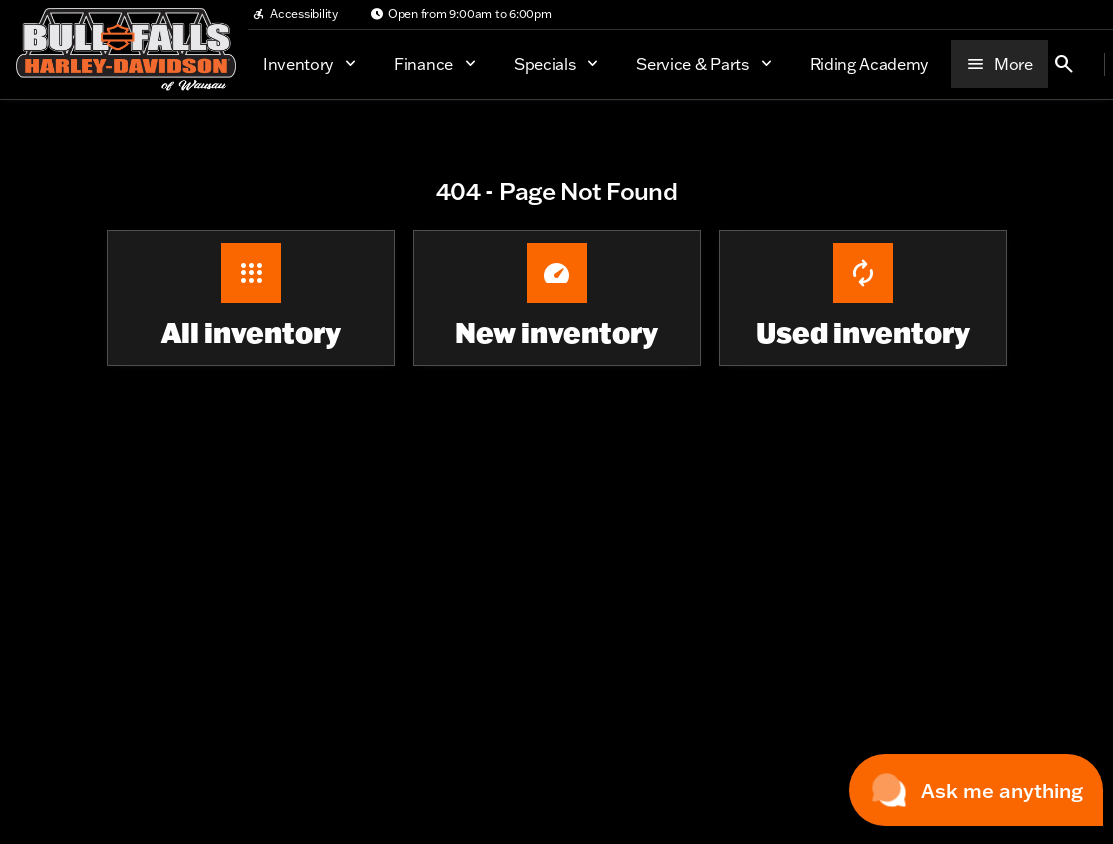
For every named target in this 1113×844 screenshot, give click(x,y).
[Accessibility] (295, 14)
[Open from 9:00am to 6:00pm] (461, 14)
